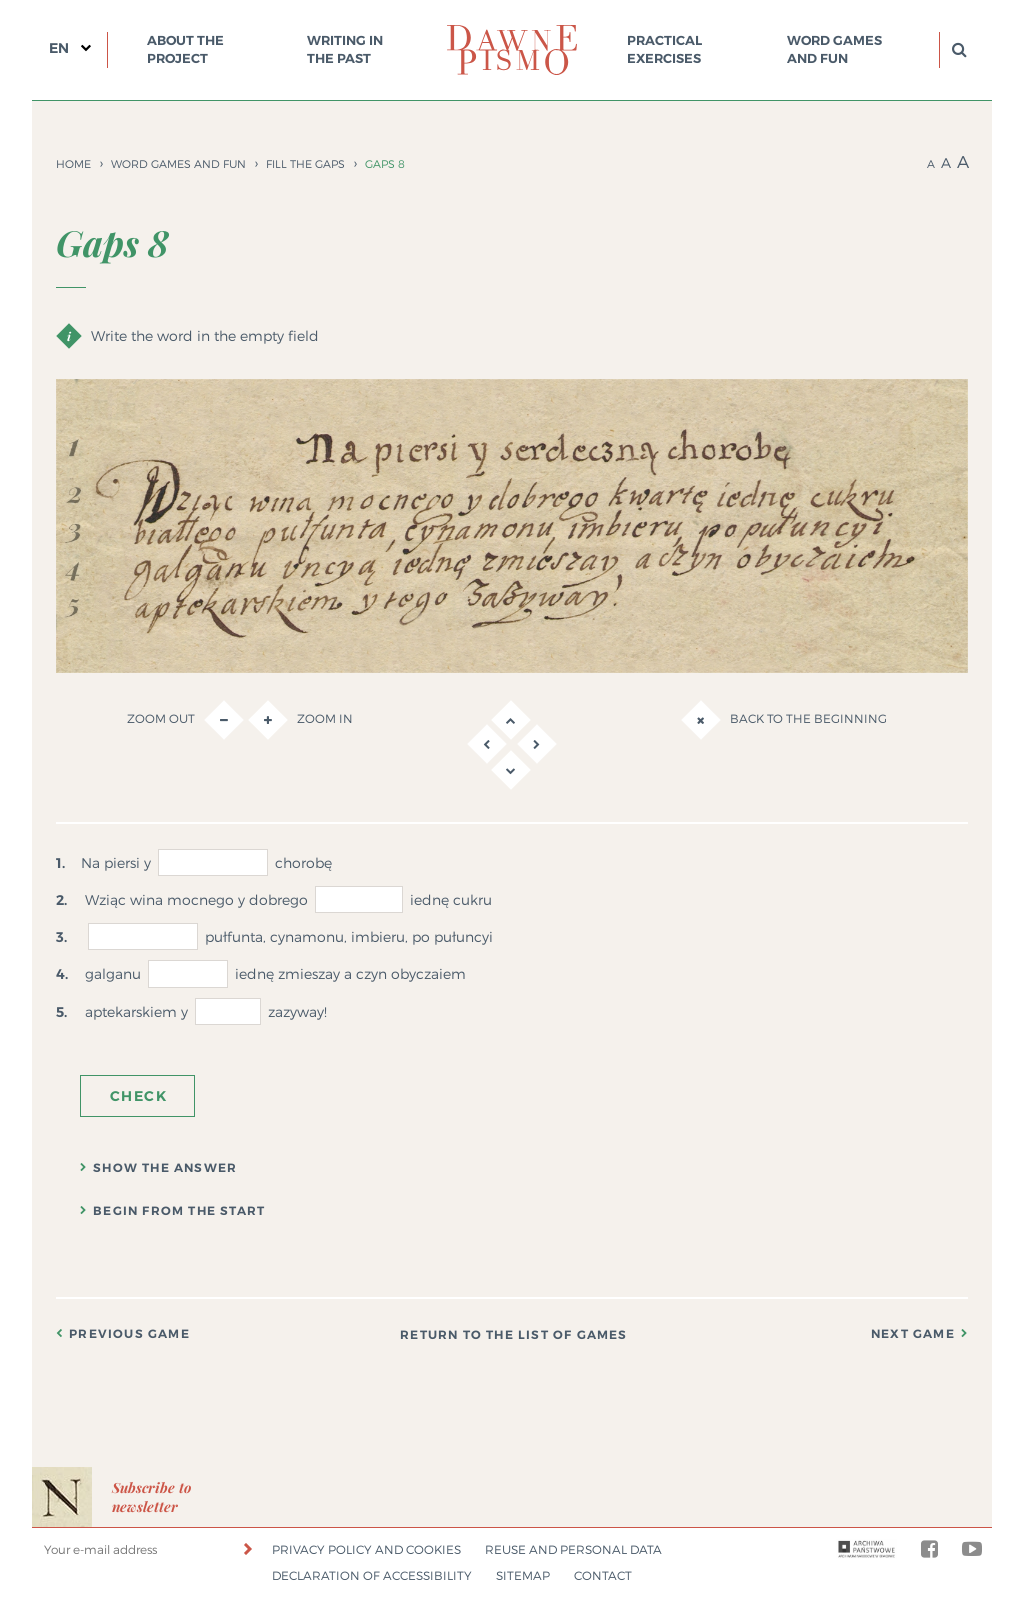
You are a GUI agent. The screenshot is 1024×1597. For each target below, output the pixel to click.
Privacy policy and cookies (366, 1549)
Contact (603, 1575)
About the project (185, 49)
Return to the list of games (513, 1335)
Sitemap (523, 1575)
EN (59, 48)
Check (138, 1096)
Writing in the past (345, 49)
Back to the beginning (784, 720)
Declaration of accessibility (372, 1575)
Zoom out (185, 720)
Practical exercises (664, 49)
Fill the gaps (305, 164)
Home (73, 164)
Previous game (129, 1334)
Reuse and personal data (573, 1549)
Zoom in (300, 720)
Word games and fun (834, 49)
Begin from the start (179, 1211)
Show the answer (165, 1168)
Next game (913, 1334)
